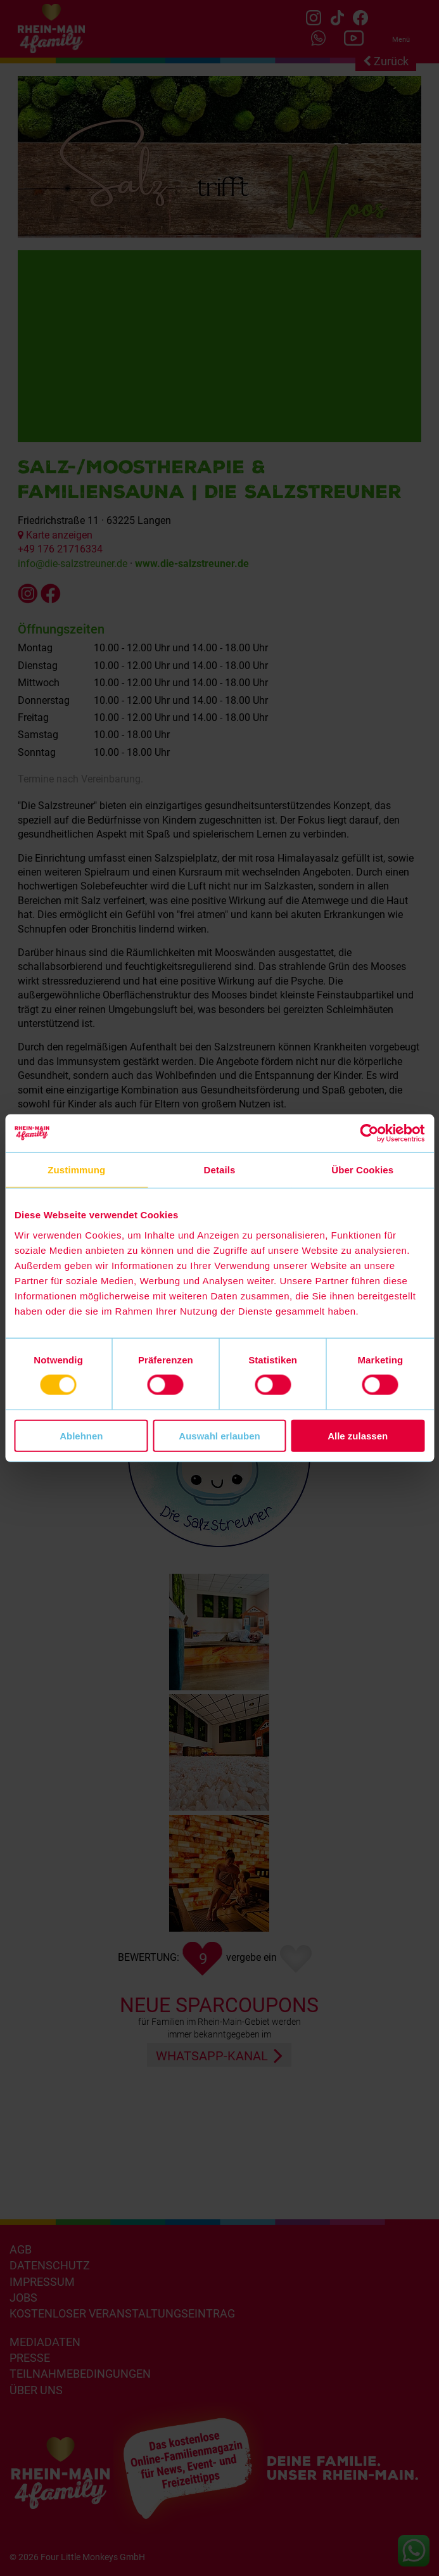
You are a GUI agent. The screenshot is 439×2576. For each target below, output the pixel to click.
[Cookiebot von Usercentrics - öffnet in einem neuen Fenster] (369, 1133)
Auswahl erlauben (219, 1435)
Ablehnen (81, 1435)
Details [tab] (220, 1169)
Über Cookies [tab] (362, 1169)
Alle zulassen (358, 1435)
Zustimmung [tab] (76, 1169)
